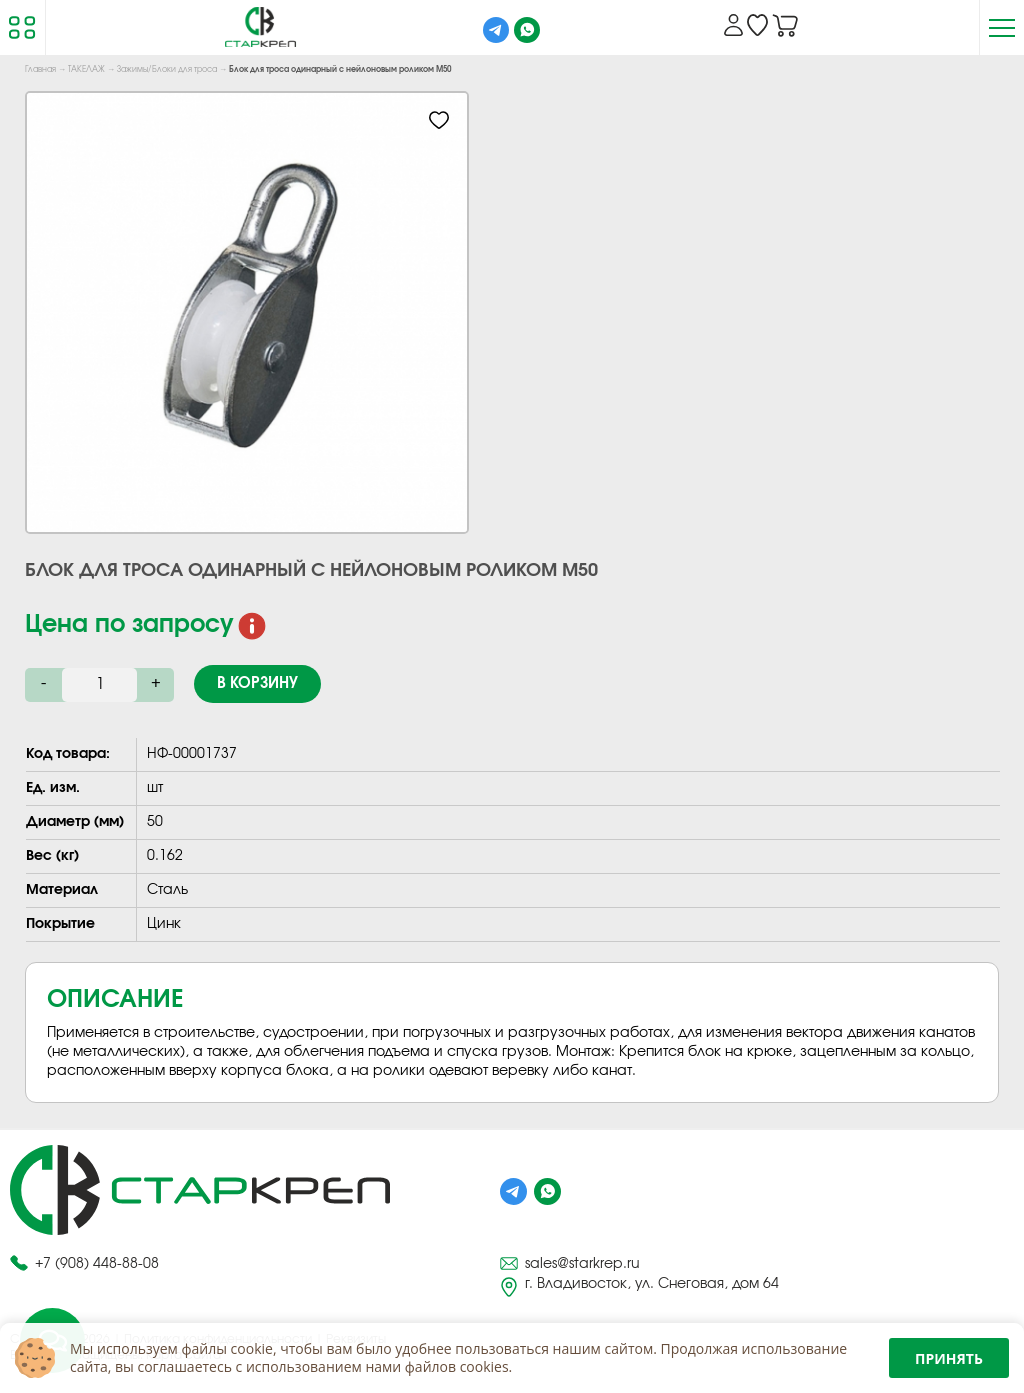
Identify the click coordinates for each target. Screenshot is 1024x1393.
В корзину (257, 683)
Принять (949, 1358)
